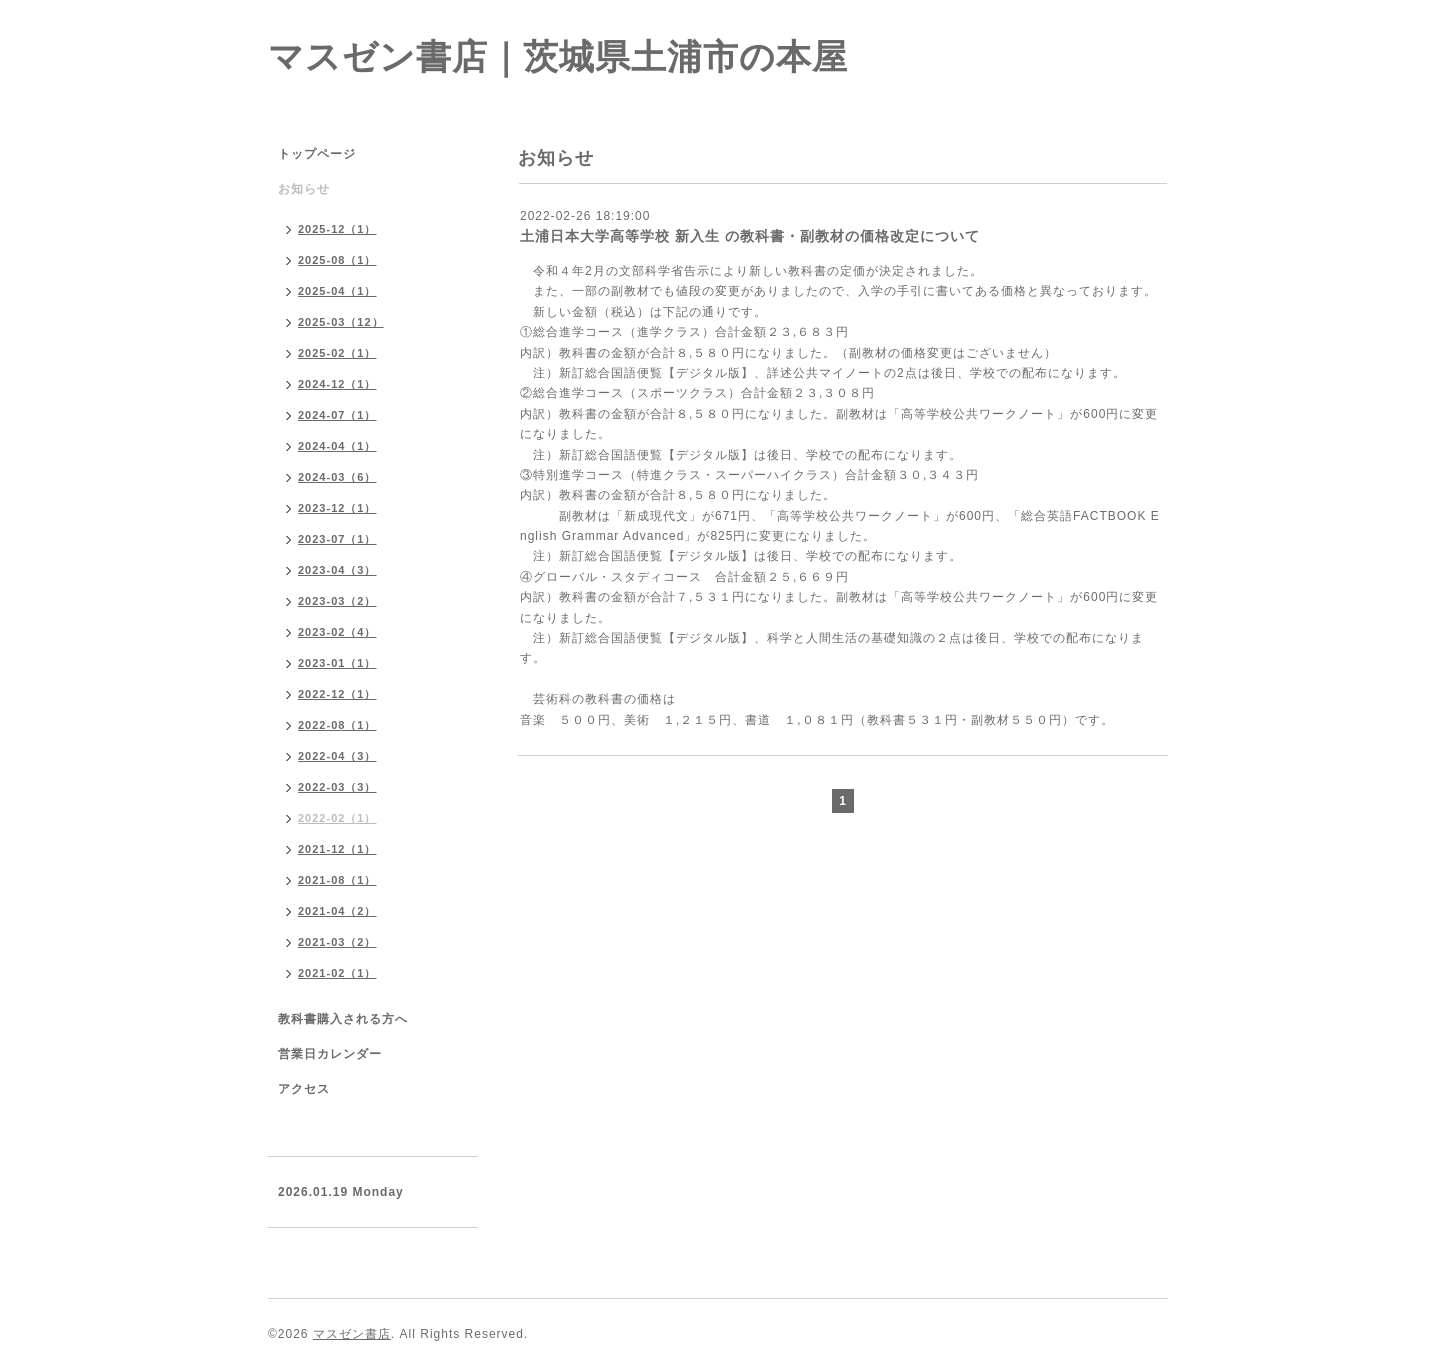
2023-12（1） (337, 508)
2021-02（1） (337, 973)
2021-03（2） (337, 942)
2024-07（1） (337, 415)
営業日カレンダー (330, 1054)
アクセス (304, 1089)
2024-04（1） (337, 446)
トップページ (317, 154)
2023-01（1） (337, 663)
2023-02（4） (337, 632)
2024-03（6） (337, 477)
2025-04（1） (337, 291)
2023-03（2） (337, 601)
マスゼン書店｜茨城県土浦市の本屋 (558, 56)
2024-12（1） (337, 384)
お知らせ (304, 189)
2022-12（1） (337, 694)
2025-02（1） (337, 353)
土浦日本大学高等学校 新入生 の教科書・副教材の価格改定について (750, 236)
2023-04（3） (337, 570)
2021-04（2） (337, 911)
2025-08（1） (337, 260)
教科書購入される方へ (343, 1019)
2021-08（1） (337, 880)
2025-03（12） (341, 322)
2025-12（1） (337, 229)
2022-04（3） (337, 756)
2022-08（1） (337, 725)
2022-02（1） (337, 818)
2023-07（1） (337, 539)
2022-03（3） (337, 787)
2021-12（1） (337, 849)
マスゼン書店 (352, 1334)
